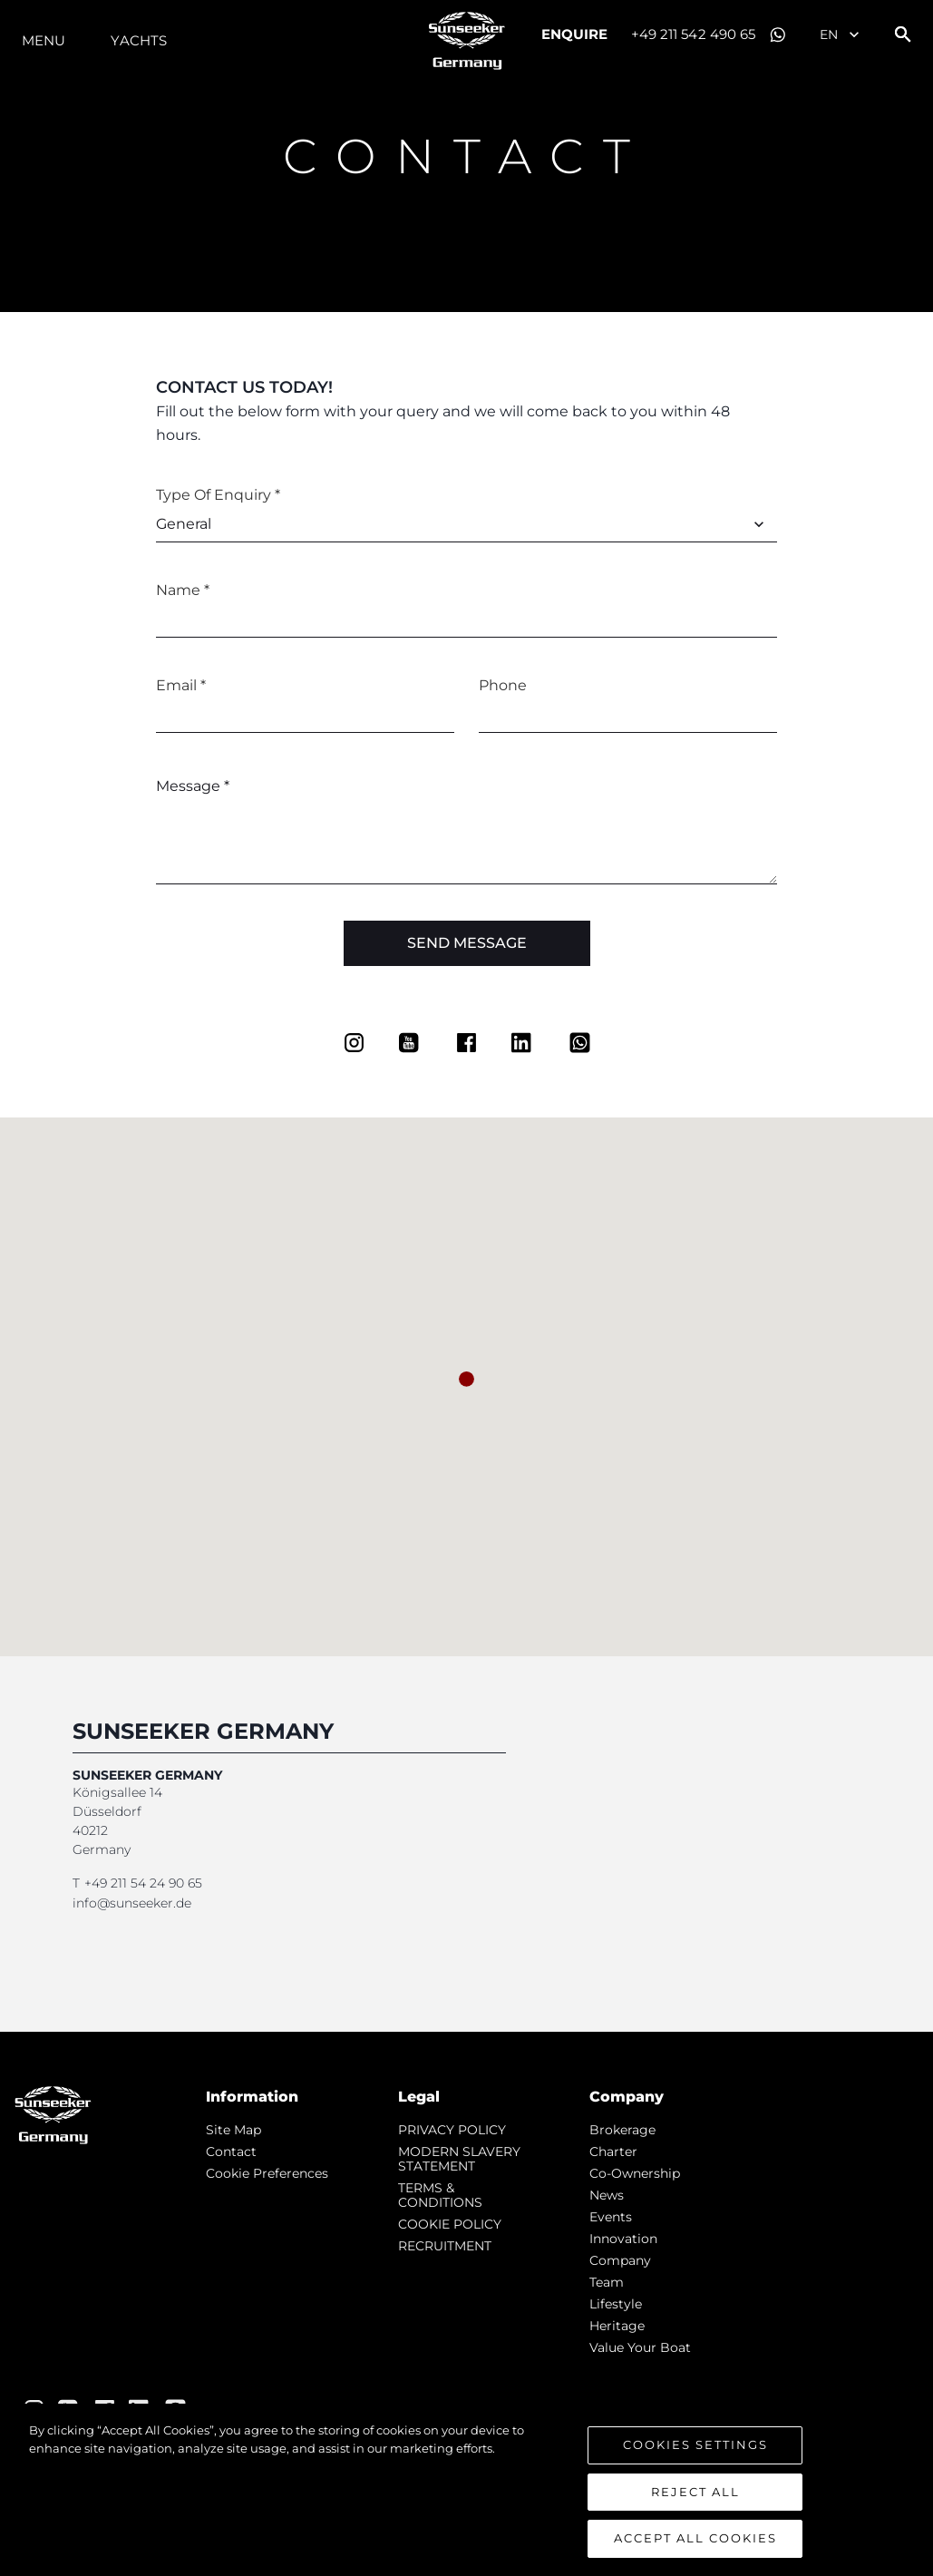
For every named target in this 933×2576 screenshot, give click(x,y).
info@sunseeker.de (132, 1903)
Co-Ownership (634, 2173)
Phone (503, 685)
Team (606, 2282)
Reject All (695, 2491)
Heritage (617, 2325)
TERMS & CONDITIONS (440, 2195)
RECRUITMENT (444, 2246)
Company (620, 2260)
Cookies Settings (695, 2445)
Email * (181, 685)
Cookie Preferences (267, 2173)
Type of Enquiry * (218, 494)
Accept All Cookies (695, 2539)
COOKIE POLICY (449, 2224)
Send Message (467, 942)
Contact (231, 2151)
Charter (613, 2151)
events (610, 2217)
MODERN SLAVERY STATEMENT (459, 2158)
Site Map (233, 2130)
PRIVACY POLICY (452, 2130)
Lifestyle (615, 2304)
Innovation (623, 2238)
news (606, 2195)
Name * (182, 590)
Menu (43, 40)
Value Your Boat (640, 2347)
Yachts (139, 40)
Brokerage (622, 2130)
